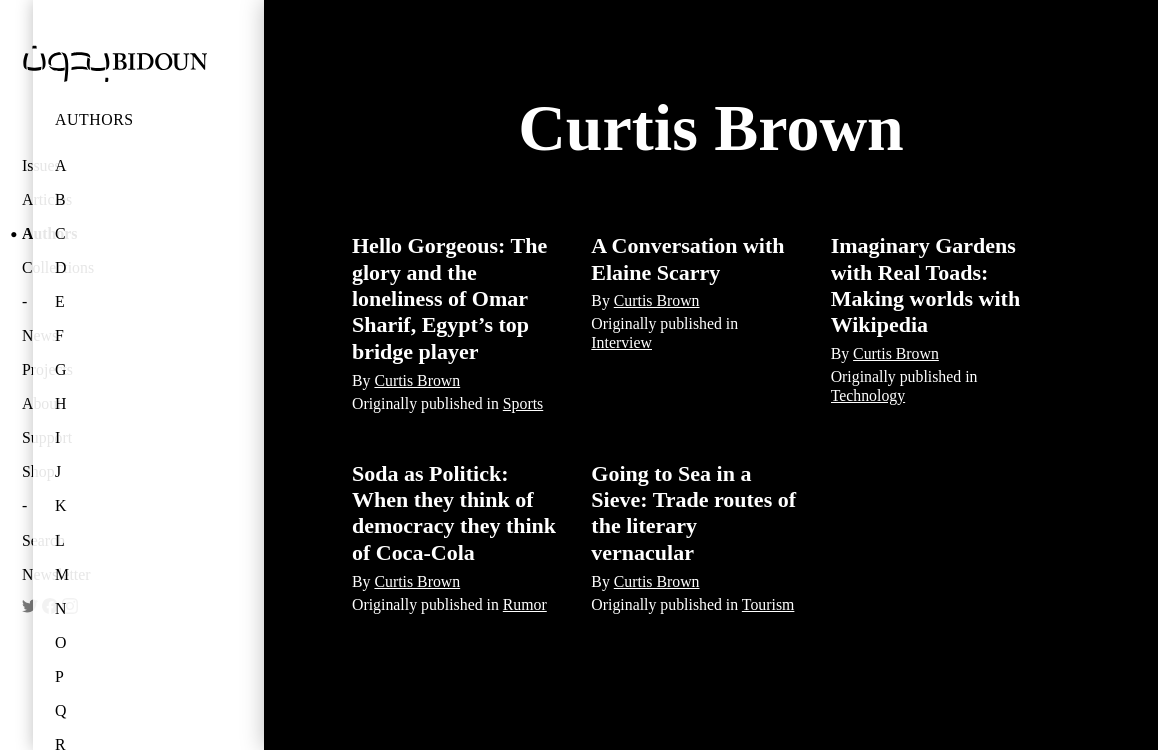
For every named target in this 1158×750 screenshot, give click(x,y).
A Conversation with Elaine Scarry (687, 258)
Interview (621, 342)
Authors (94, 119)
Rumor (525, 604)
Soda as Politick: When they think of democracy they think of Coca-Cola (454, 513)
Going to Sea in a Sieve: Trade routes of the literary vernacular (693, 513)
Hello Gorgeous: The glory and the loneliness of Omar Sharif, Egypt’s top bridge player (449, 298)
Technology (868, 395)
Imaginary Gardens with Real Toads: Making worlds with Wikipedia (925, 285)
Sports (523, 403)
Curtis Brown (417, 380)
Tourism (768, 604)
